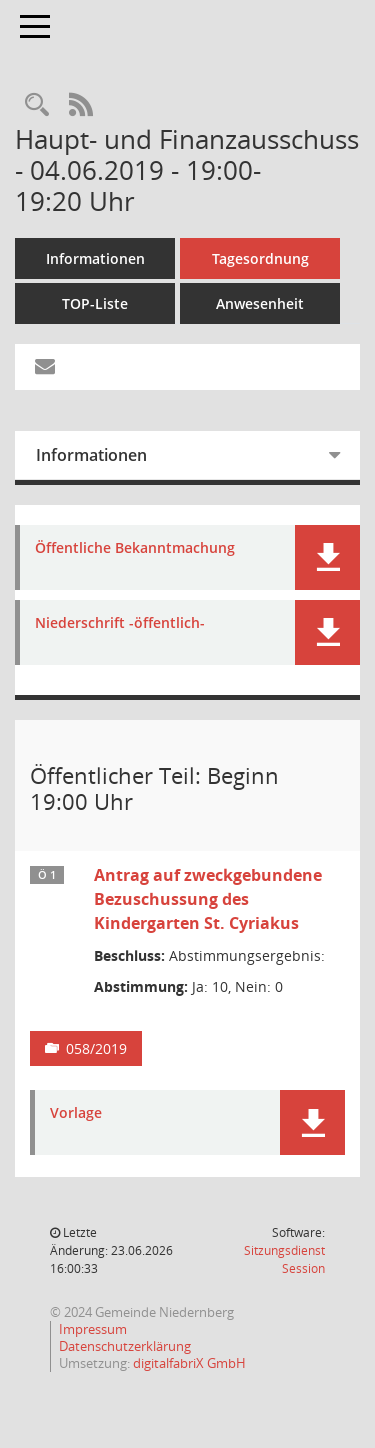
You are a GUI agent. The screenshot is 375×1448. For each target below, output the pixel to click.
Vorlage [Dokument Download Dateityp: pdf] (76, 1113)
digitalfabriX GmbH (189, 1363)
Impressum (93, 1329)
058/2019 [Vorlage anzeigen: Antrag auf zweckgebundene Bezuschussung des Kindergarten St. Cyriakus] (96, 1048)
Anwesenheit (260, 303)
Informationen (95, 258)
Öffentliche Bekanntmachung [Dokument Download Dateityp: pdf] (135, 548)
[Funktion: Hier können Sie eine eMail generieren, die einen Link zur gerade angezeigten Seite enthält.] (45, 367)
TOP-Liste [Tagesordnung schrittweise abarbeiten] (95, 303)
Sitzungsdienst (284, 1259)
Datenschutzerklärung (125, 1346)
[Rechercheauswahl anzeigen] (37, 105)
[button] (327, 557)
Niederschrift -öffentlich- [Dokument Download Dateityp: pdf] (120, 623)
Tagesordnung (260, 258)
